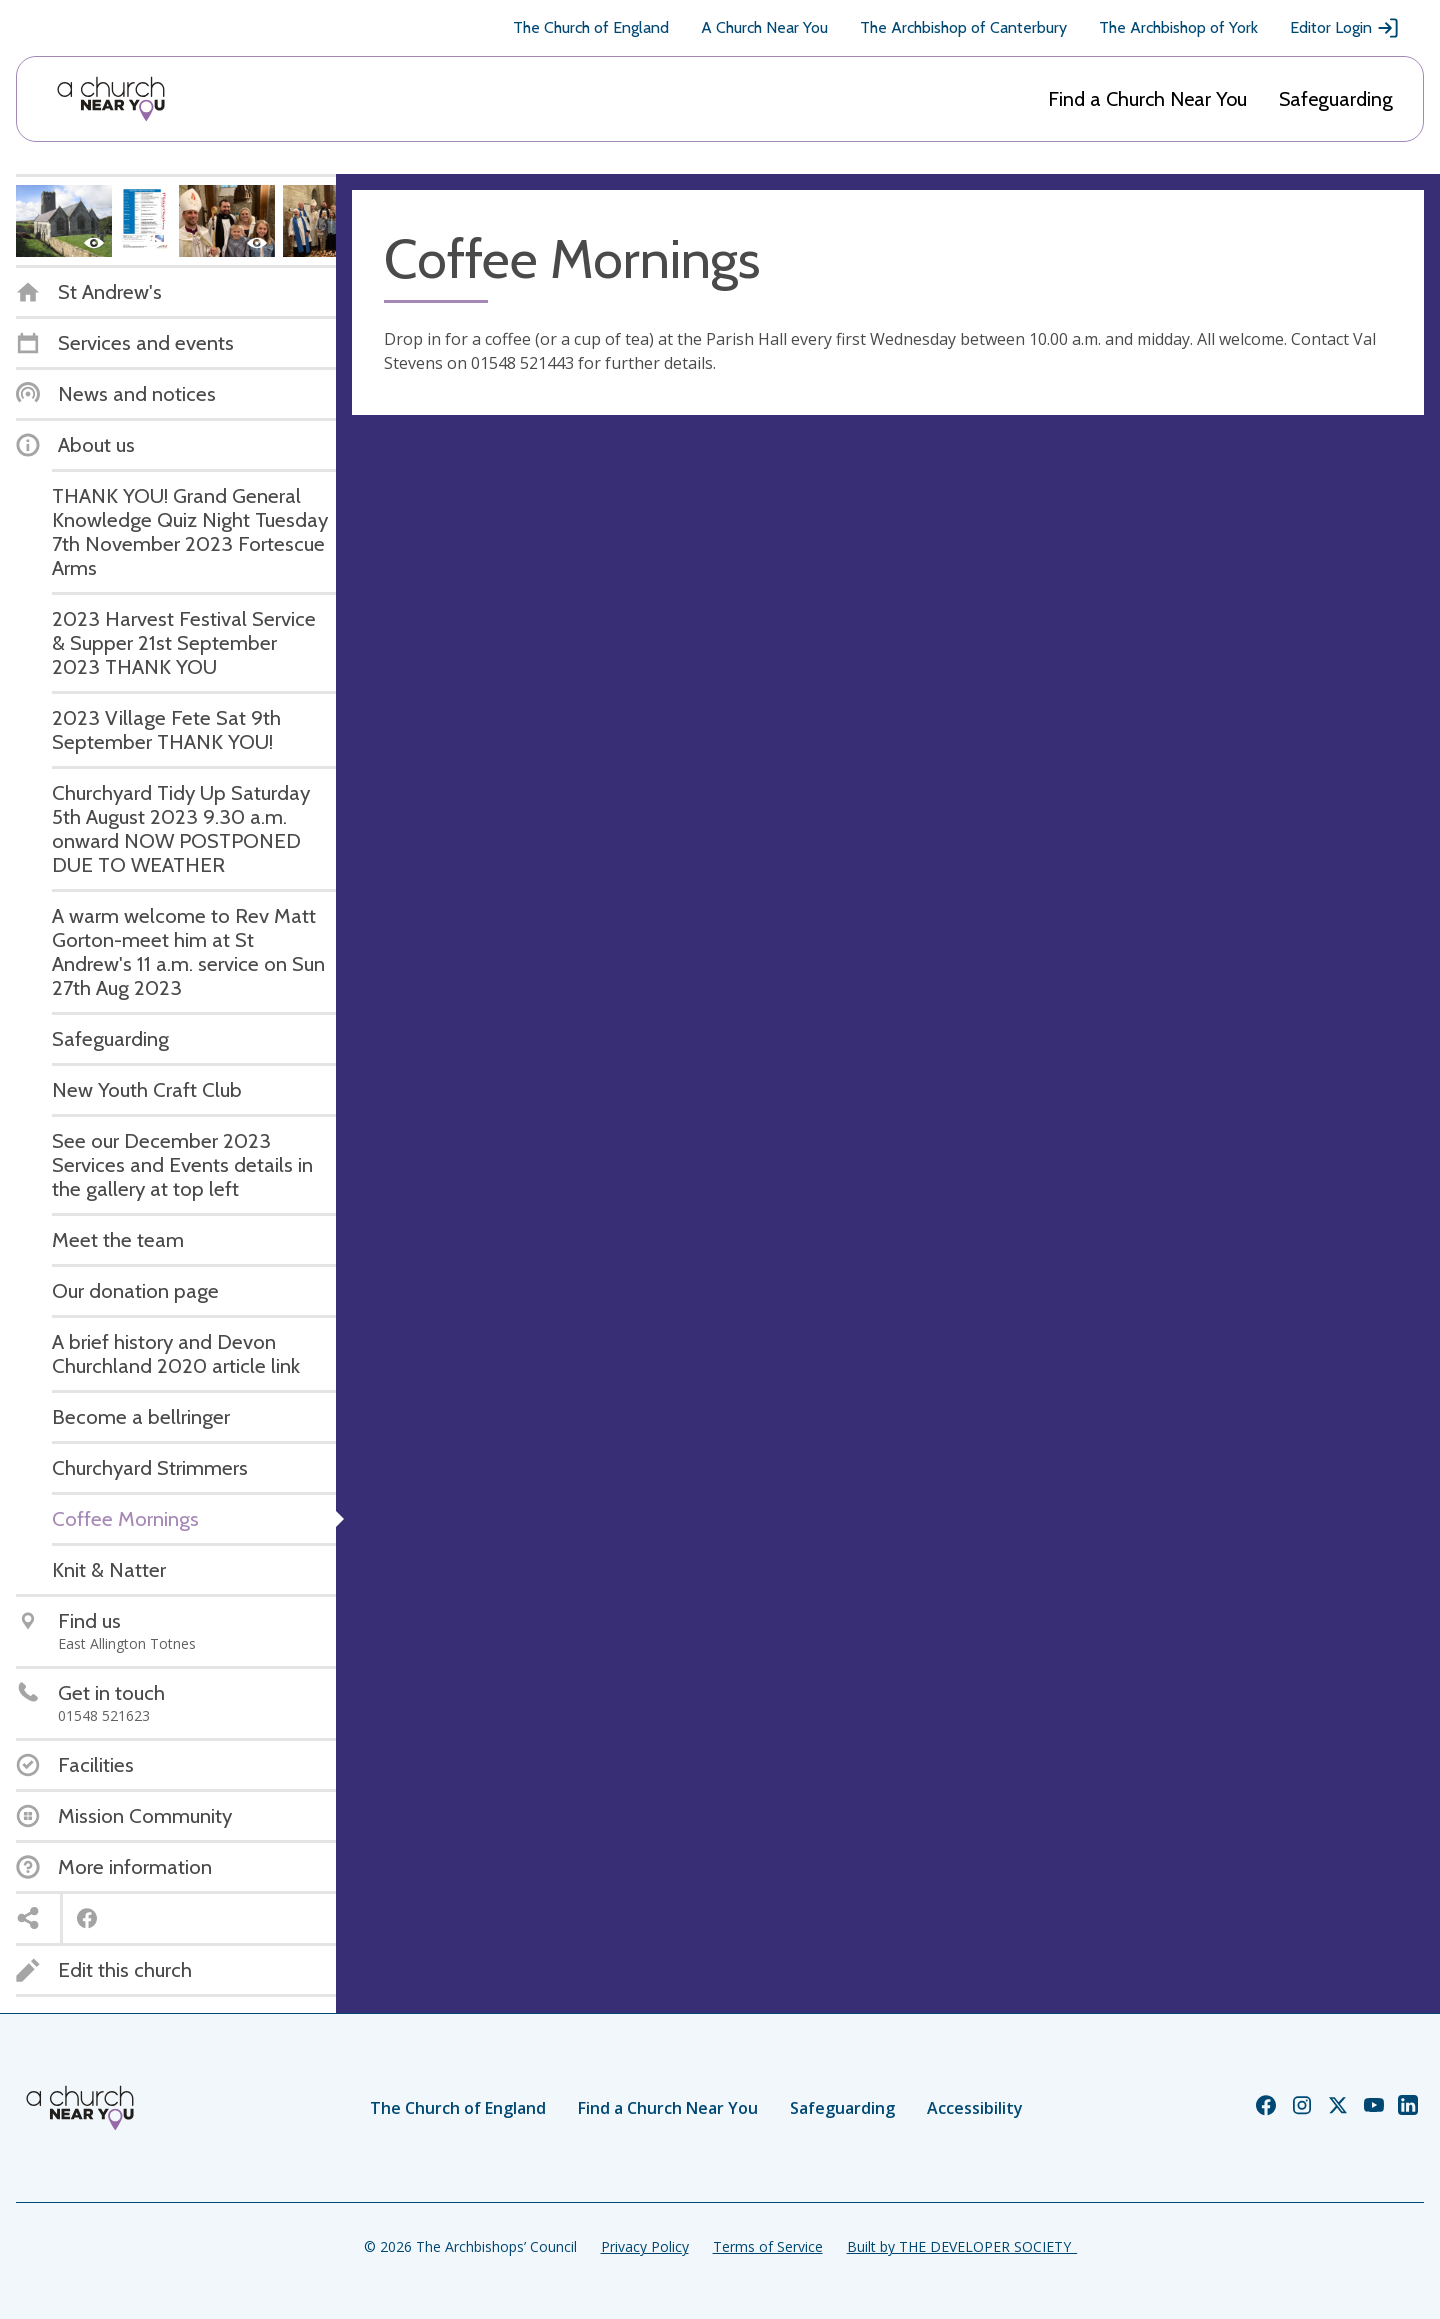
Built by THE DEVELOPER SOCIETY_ (962, 2246)
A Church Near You (764, 27)
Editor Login (1345, 28)
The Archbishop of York (1178, 27)
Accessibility (975, 2108)
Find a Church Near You (1147, 99)
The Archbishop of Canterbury (963, 27)
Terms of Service (768, 2246)
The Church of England (591, 27)
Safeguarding (1336, 99)
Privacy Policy (645, 2246)
